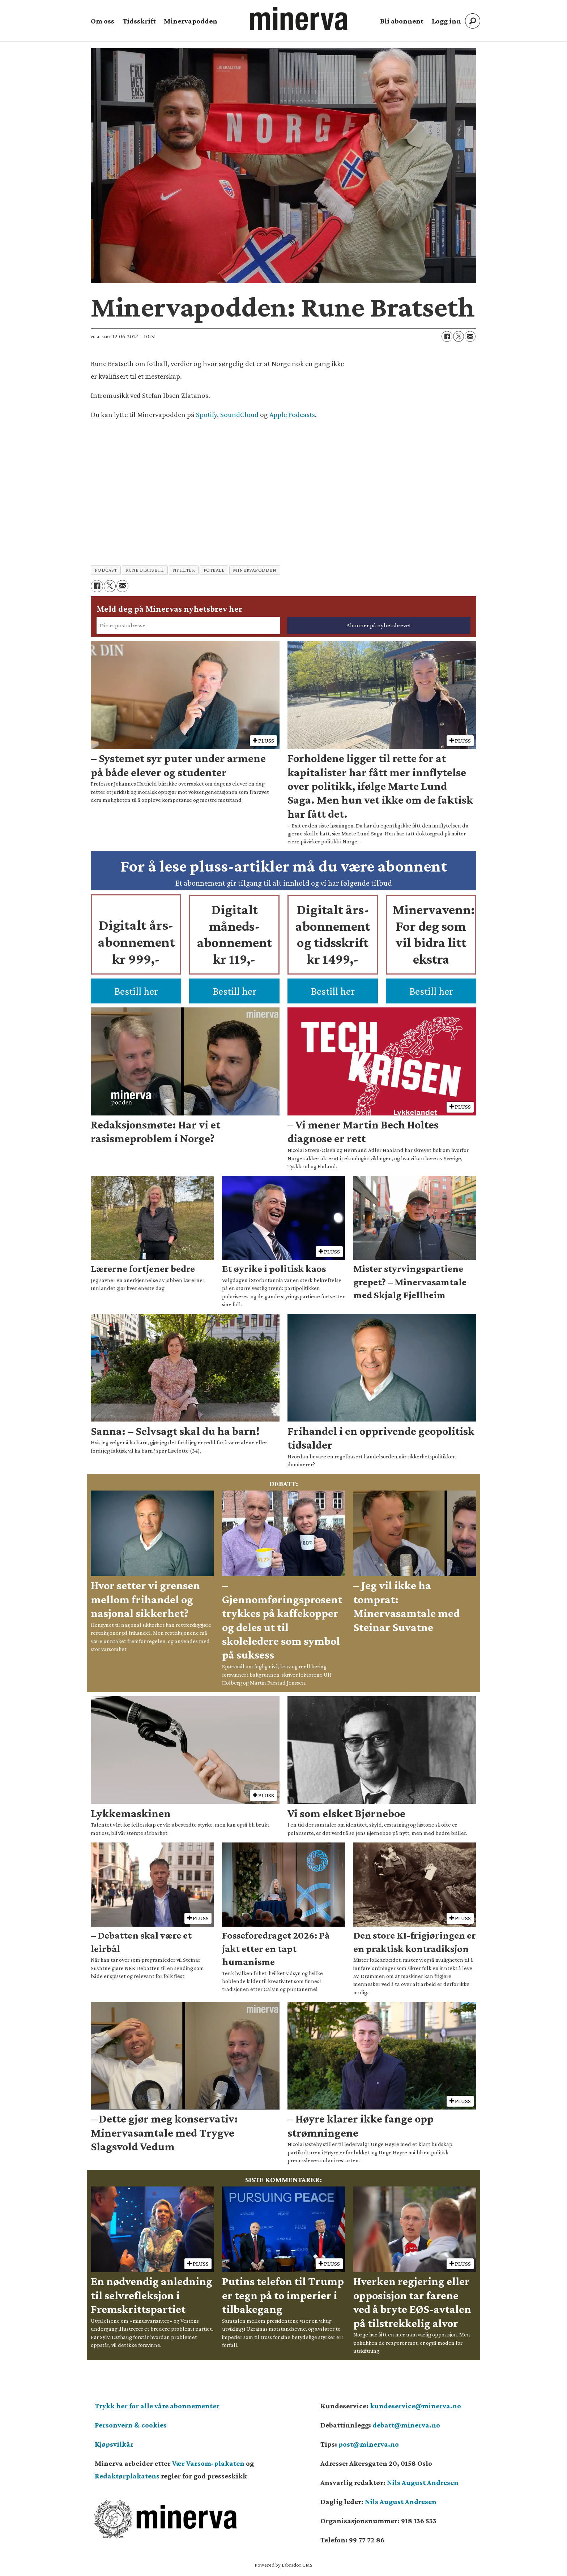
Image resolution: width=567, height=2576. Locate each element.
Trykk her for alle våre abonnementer (157, 2406)
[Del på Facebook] (447, 336)
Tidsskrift (139, 21)
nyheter (184, 570)
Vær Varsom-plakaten (208, 2463)
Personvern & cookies (131, 2425)
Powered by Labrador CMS (283, 2565)
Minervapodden (190, 21)
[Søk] (472, 21)
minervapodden (254, 570)
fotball (214, 570)
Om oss (102, 21)
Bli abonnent (401, 21)
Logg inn (446, 21)
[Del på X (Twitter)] (458, 336)
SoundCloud (239, 414)
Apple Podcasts (292, 414)
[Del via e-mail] (470, 336)
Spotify (206, 414)
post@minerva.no (368, 2444)
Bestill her (136, 991)
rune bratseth (145, 570)
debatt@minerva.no (406, 2425)
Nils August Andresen (423, 2482)
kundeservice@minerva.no (415, 2406)
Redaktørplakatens (127, 2476)
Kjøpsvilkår (114, 2444)
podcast (106, 570)
